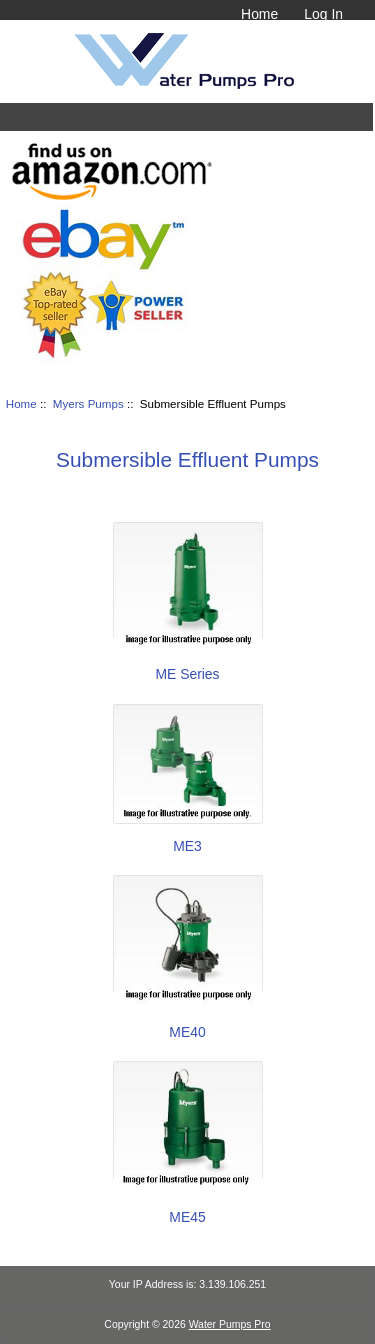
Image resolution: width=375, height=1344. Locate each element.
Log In (323, 14)
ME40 (188, 1023)
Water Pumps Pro (230, 1324)
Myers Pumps (88, 403)
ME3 (188, 837)
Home (259, 14)
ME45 (188, 1208)
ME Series (188, 665)
